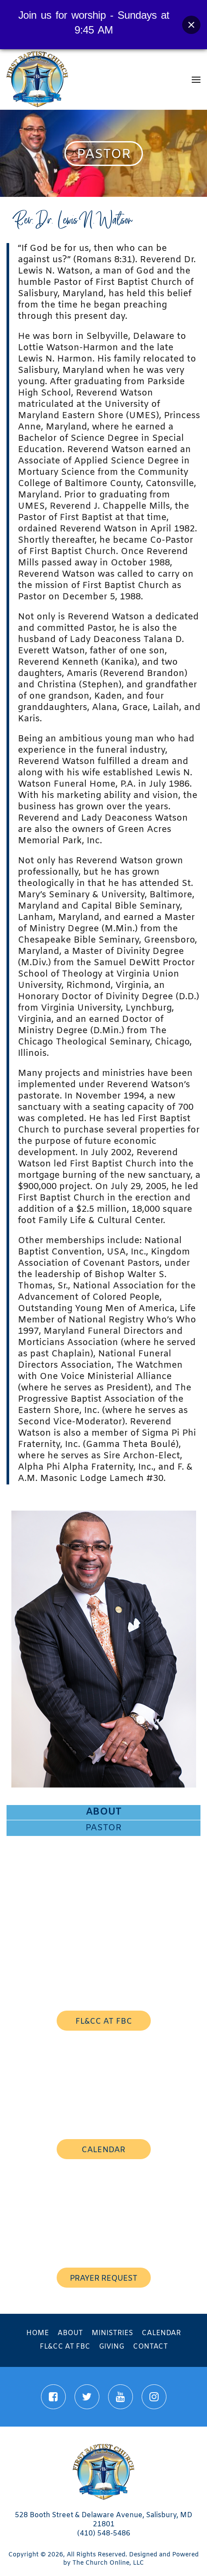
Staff (103, 1888)
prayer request (103, 2278)
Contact (150, 2346)
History (103, 1873)
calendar (103, 2150)
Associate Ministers (103, 1903)
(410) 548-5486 (103, 2533)
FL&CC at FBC (65, 2346)
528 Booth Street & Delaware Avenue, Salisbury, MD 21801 (103, 2520)
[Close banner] (191, 25)
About (104, 1812)
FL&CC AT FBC (103, 2021)
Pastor (103, 1828)
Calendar (161, 2333)
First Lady (103, 1843)
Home (37, 2333)
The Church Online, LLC (108, 2563)
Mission (103, 1858)
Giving (111, 2346)
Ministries (112, 2333)
